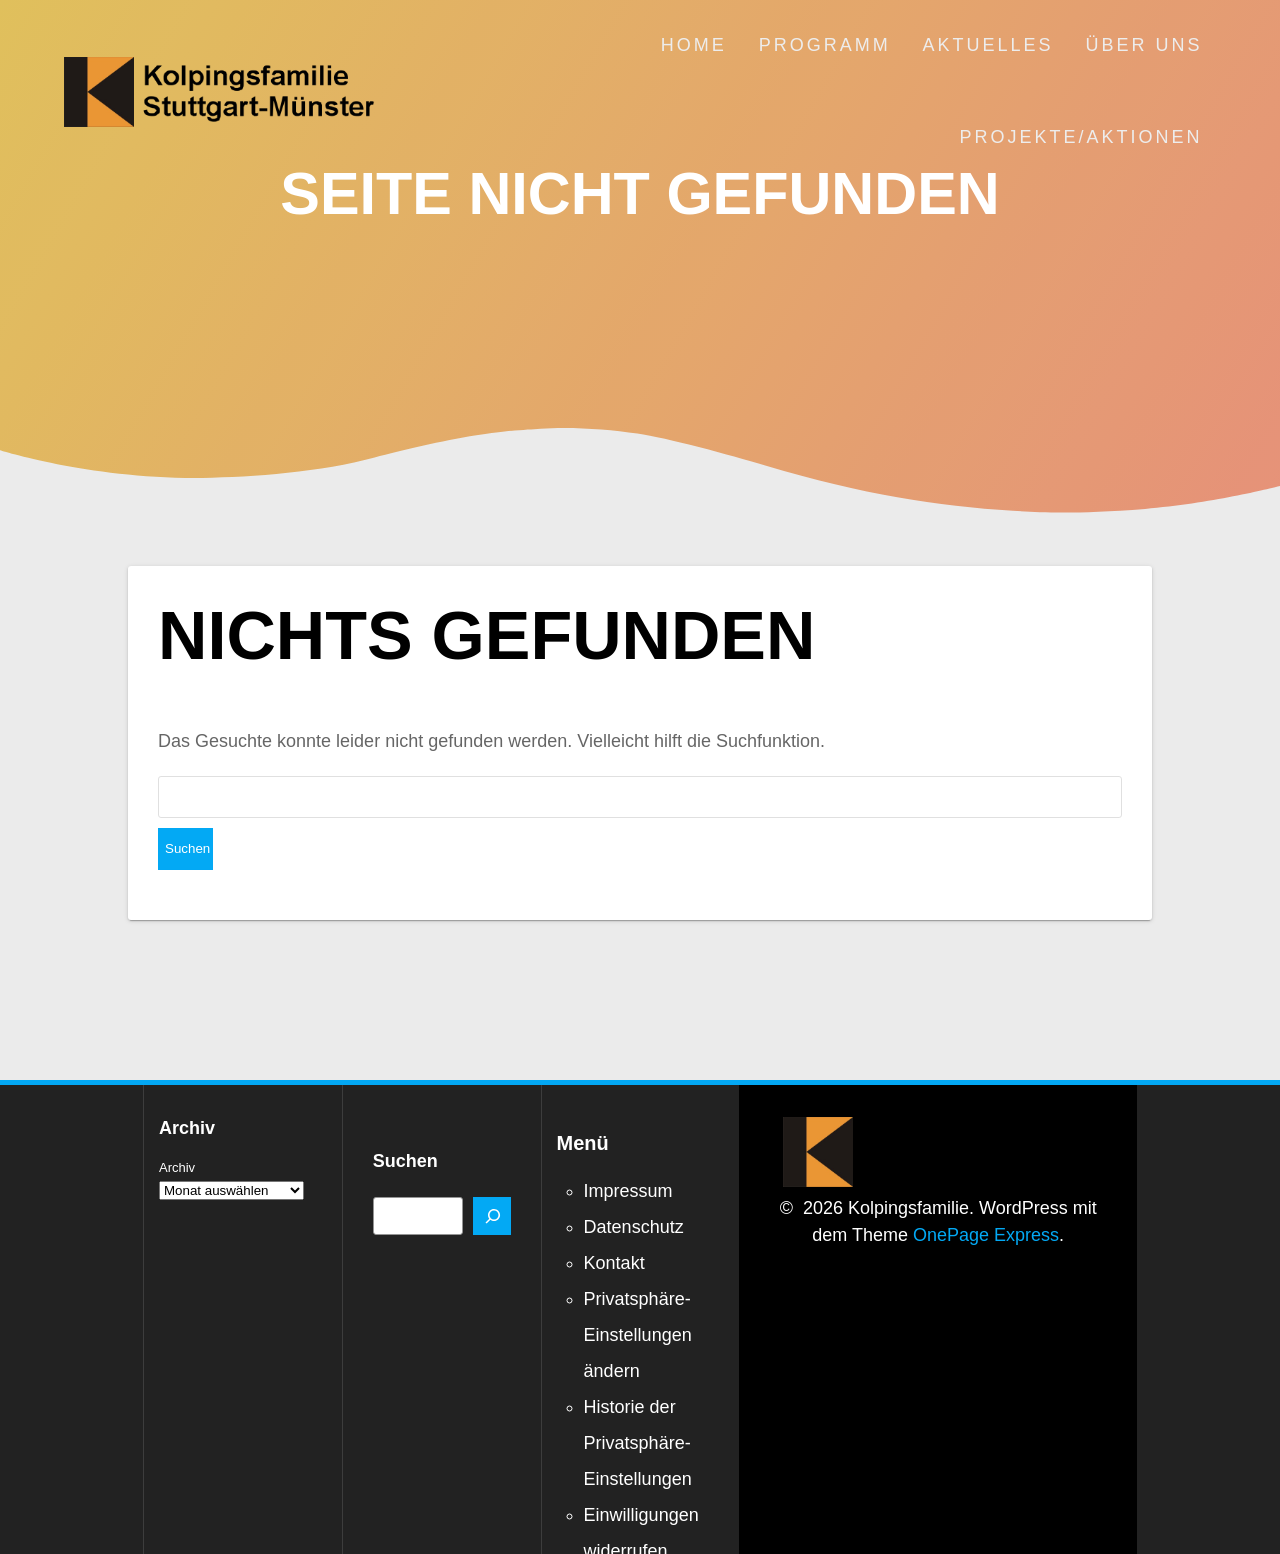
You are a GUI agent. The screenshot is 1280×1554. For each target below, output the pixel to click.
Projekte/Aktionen (1081, 137)
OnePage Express (986, 1193)
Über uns (1144, 45)
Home (694, 45)
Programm (825, 45)
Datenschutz (634, 1185)
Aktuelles (988, 45)
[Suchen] (492, 1174)
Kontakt (614, 1221)
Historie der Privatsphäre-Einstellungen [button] (638, 1401)
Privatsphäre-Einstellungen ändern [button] (638, 1293)
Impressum (628, 1149)
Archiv (177, 1125)
